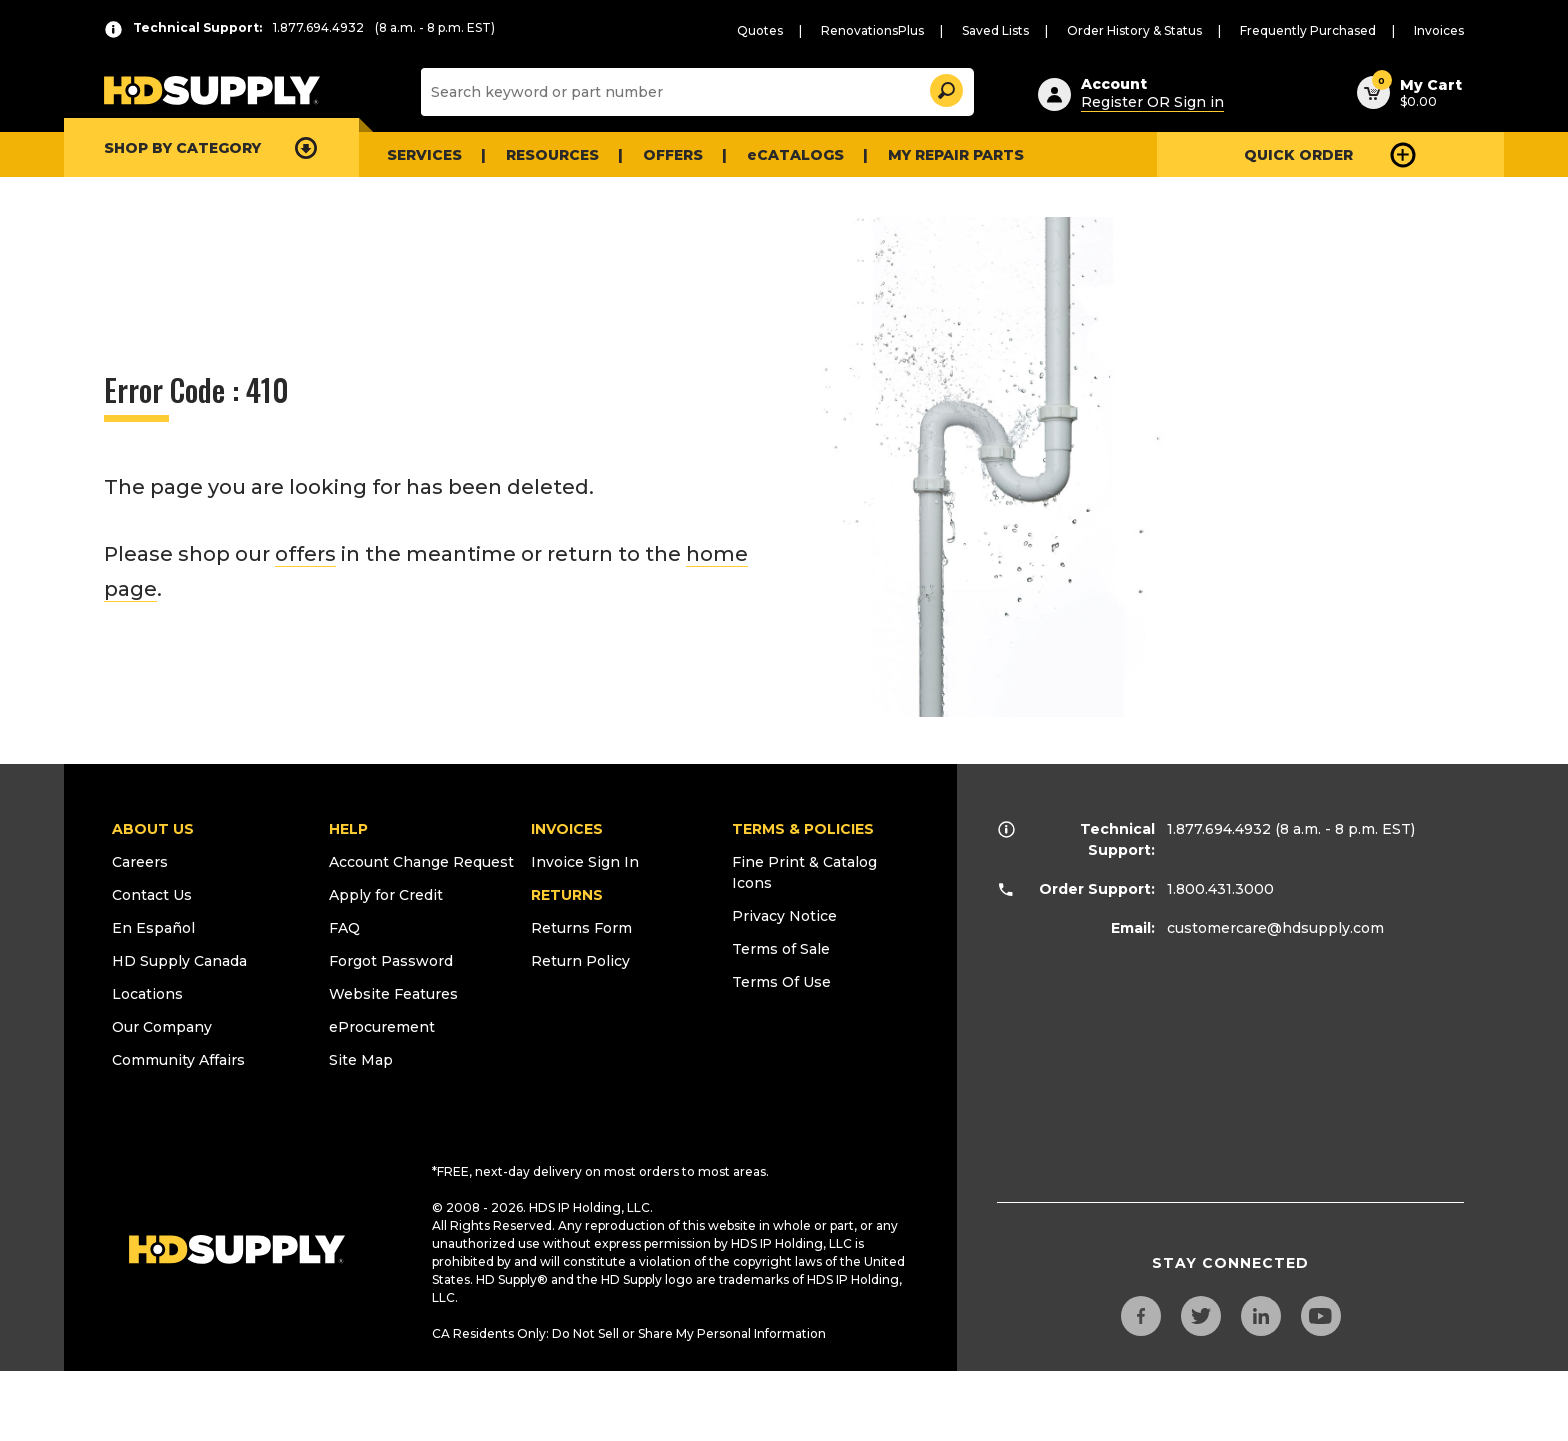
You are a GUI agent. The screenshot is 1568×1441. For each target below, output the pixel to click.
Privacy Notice (784, 916)
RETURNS (567, 895)
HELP (348, 829)
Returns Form (581, 928)
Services (424, 155)
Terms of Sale (781, 949)
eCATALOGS (795, 155)
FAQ (344, 928)
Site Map (361, 1060)
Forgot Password (391, 961)
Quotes (760, 30)
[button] (945, 87)
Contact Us (152, 895)
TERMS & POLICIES (803, 829)
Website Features (393, 994)
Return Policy (580, 961)
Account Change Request (421, 862)
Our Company (162, 1027)
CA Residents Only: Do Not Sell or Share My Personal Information (629, 1333)
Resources (552, 155)
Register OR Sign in (1152, 102)
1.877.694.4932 (1219, 829)
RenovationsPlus (872, 30)
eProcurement (382, 1027)
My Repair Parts (956, 155)
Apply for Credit (386, 895)
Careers (140, 862)
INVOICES (567, 829)
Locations (147, 994)
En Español (153, 928)
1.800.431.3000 (1220, 889)
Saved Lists (995, 30)
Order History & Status (1134, 30)
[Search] (695, 92)
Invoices (1439, 30)
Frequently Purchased (1308, 30)
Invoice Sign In (585, 862)
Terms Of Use (781, 982)
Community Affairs (178, 1060)
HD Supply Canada (179, 961)
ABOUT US (153, 829)
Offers (673, 155)
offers (305, 554)
